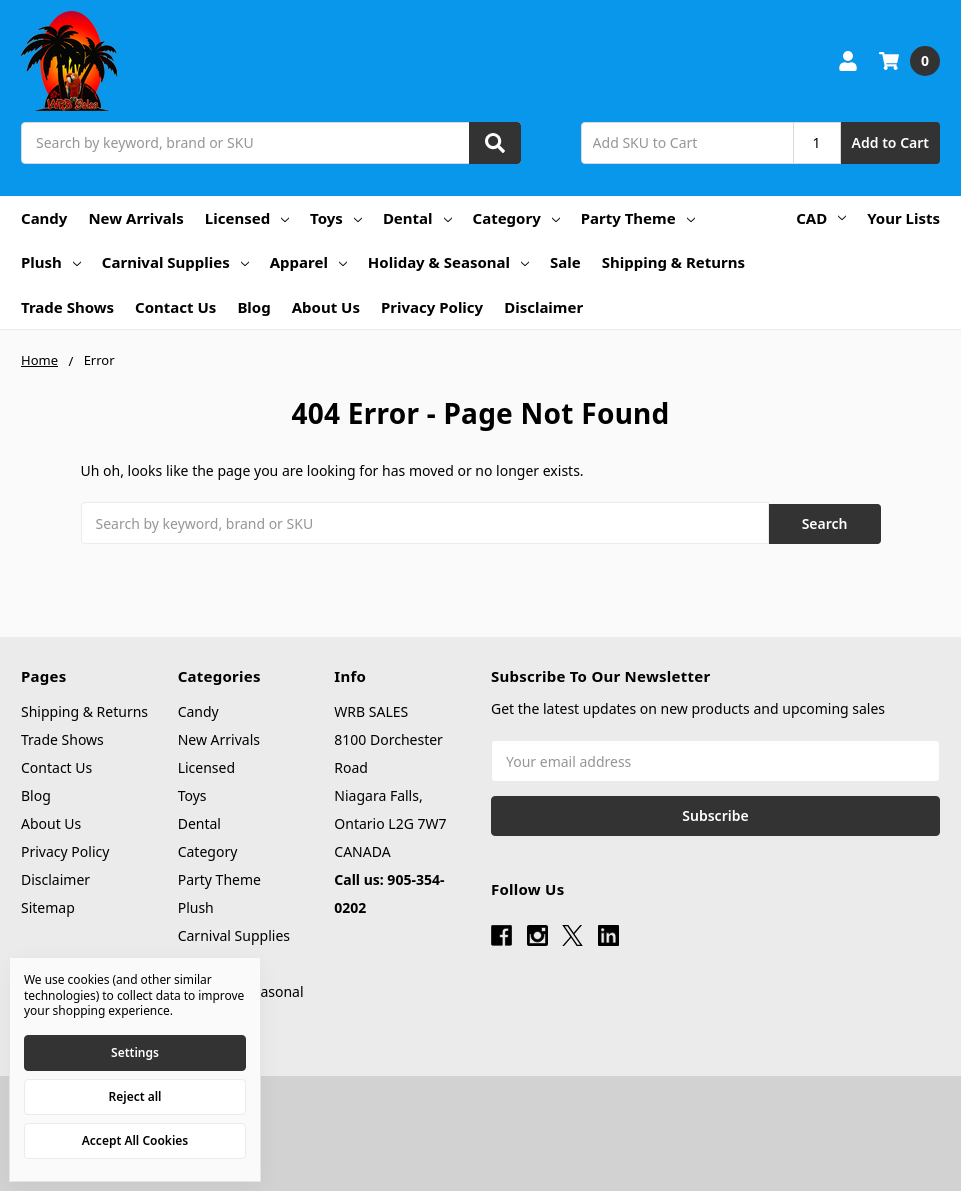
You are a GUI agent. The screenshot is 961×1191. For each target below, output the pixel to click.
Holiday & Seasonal (448, 262)
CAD (821, 218)
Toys (336, 218)
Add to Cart (890, 142)
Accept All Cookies (135, 1140)
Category (516, 218)
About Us (326, 307)
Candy (44, 218)
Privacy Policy (432, 307)
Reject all (135, 1096)
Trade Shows (67, 307)
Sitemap (48, 906)
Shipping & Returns (673, 262)
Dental (417, 218)
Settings (135, 1052)
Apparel (308, 262)
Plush (51, 262)
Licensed (247, 218)
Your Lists (903, 218)
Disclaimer (543, 307)
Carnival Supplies (175, 262)
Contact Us (175, 307)
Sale (565, 262)
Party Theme (638, 218)
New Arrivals (135, 218)
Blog (253, 307)
